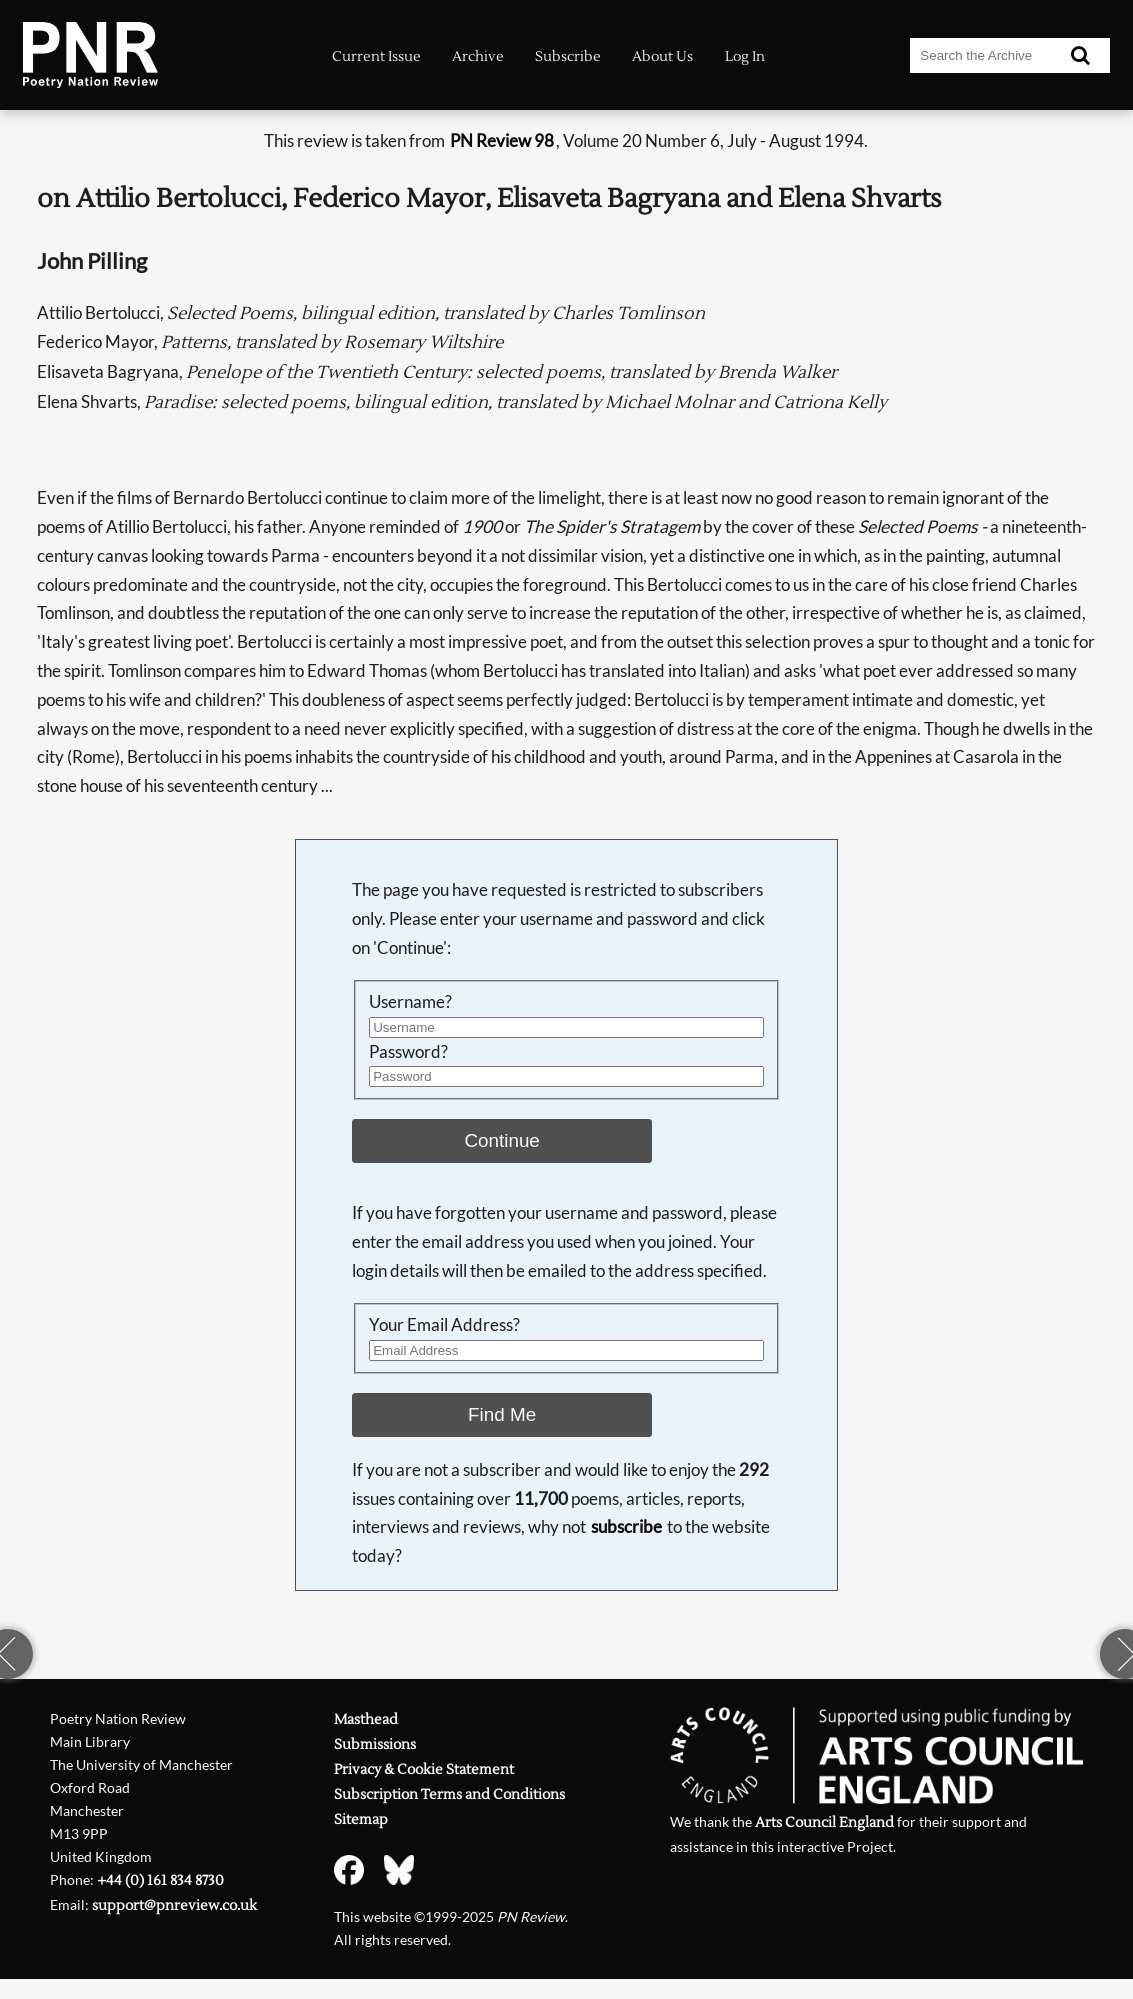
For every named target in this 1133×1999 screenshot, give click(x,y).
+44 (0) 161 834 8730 (160, 1881)
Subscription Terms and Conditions (449, 1795)
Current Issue (376, 56)
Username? (410, 1001)
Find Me (502, 1414)
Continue (501, 1140)
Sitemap (361, 1820)
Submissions (375, 1745)
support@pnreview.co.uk (174, 1906)
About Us (662, 56)
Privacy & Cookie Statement (424, 1770)
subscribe (626, 1526)
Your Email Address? (444, 1324)
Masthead (366, 1720)
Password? (408, 1051)
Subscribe (568, 56)
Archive (478, 56)
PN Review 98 (502, 140)
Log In (745, 56)
